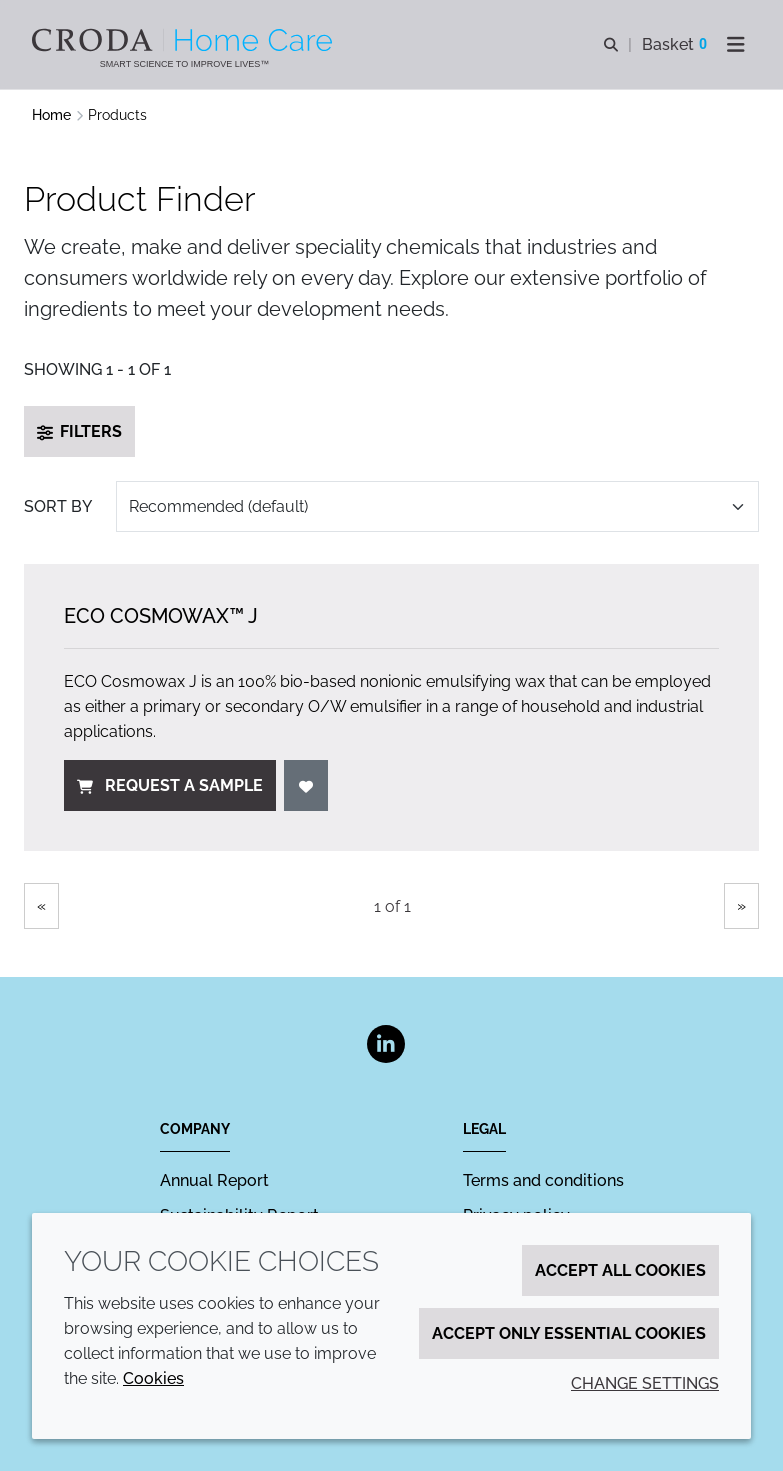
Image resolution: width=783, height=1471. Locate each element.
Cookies (153, 1378)
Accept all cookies (620, 1270)
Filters (79, 431)
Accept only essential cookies (569, 1333)
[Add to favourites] (306, 785)
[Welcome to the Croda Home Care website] (184, 40)
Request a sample (170, 785)
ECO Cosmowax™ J (161, 616)
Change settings (645, 1383)
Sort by (58, 506)
